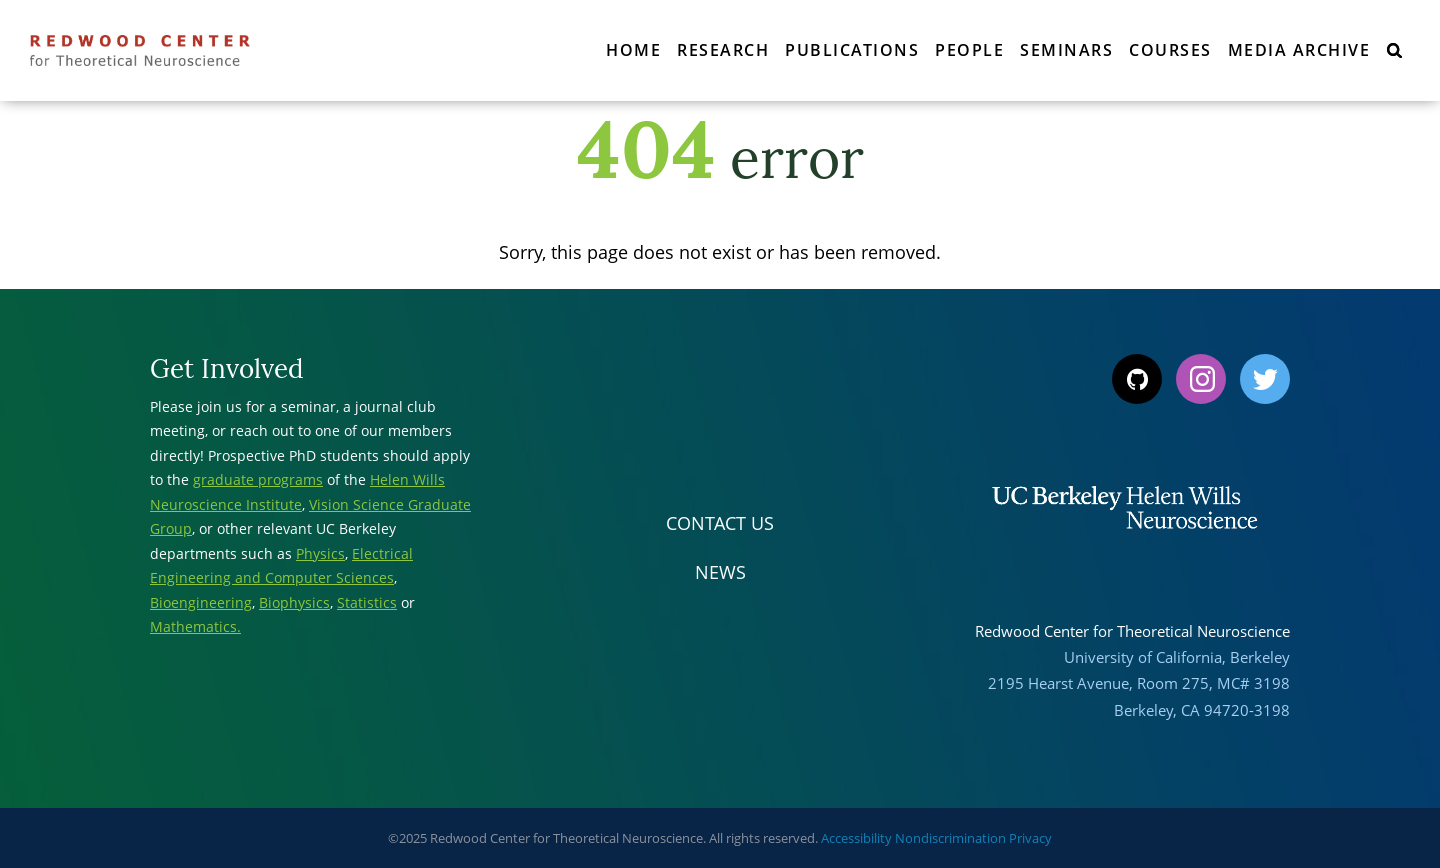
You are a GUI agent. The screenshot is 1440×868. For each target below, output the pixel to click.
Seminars (1066, 50)
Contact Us (720, 523)
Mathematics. (195, 626)
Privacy (1030, 838)
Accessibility (856, 838)
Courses (1170, 50)
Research (723, 50)
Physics (320, 553)
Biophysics (294, 602)
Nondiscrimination (950, 838)
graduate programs (258, 479)
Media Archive (1299, 50)
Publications (852, 50)
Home (633, 50)
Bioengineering (201, 602)
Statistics (367, 602)
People (969, 50)
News (720, 572)
